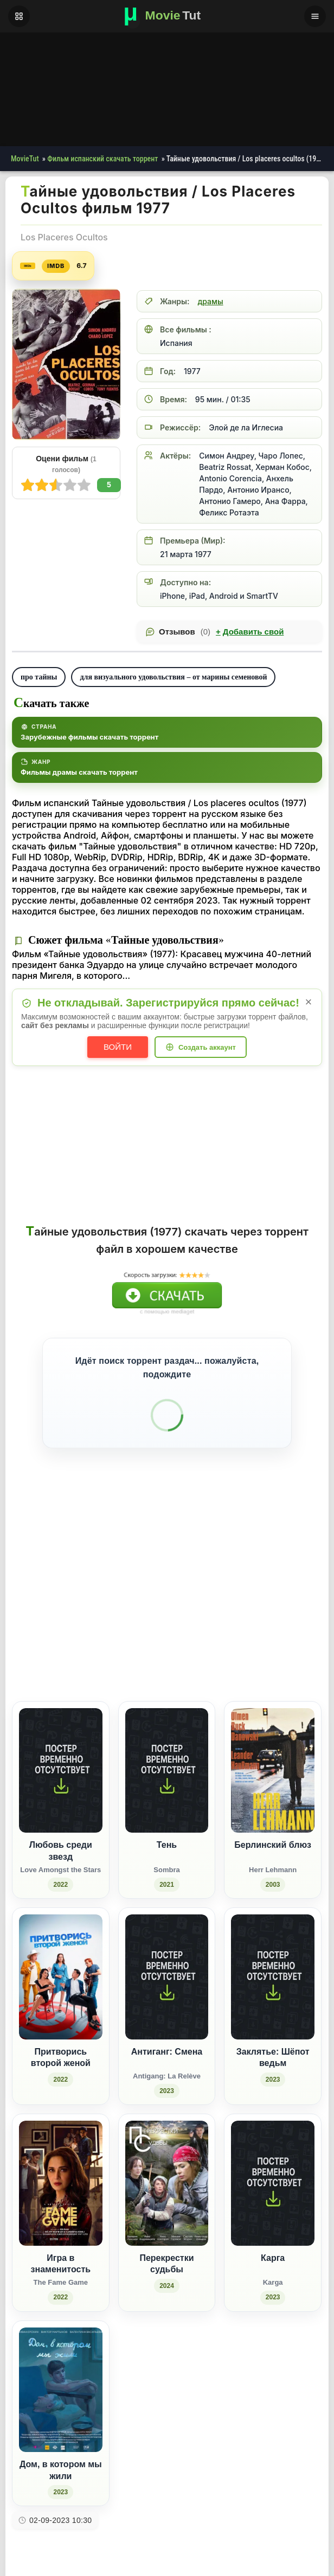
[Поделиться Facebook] (223, 1611)
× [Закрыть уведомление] (308, 1002)
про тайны (39, 677)
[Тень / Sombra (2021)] (167, 1756)
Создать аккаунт (207, 1047)
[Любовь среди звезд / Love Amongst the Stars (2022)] (61, 1756)
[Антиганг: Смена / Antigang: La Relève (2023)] (167, 1962)
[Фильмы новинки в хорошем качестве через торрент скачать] (167, 16)
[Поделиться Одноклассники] (243, 1611)
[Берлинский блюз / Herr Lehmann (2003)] (273, 1756)
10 (27, 485)
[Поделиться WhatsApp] (263, 1611)
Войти (118, 1046)
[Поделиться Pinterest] (283, 1611)
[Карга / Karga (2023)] (273, 2168)
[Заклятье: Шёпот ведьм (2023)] (273, 1962)
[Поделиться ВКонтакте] (203, 1611)
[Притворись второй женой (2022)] (61, 1962)
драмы (210, 301)
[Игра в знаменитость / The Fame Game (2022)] (61, 2168)
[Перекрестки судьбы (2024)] (167, 2168)
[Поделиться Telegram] (303, 1611)
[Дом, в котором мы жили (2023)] (61, 2370)
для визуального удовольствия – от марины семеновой (173, 677)
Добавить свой (250, 632)
